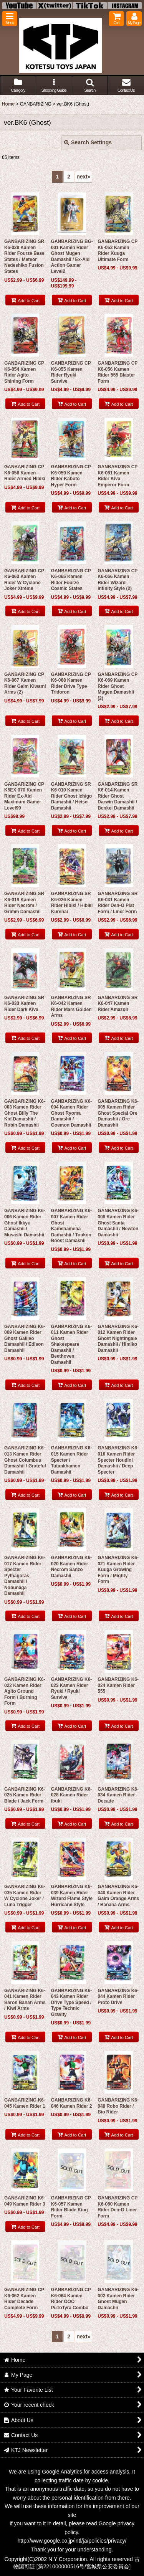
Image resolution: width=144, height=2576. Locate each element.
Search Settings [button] (88, 142)
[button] (9, 18)
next (83, 176)
